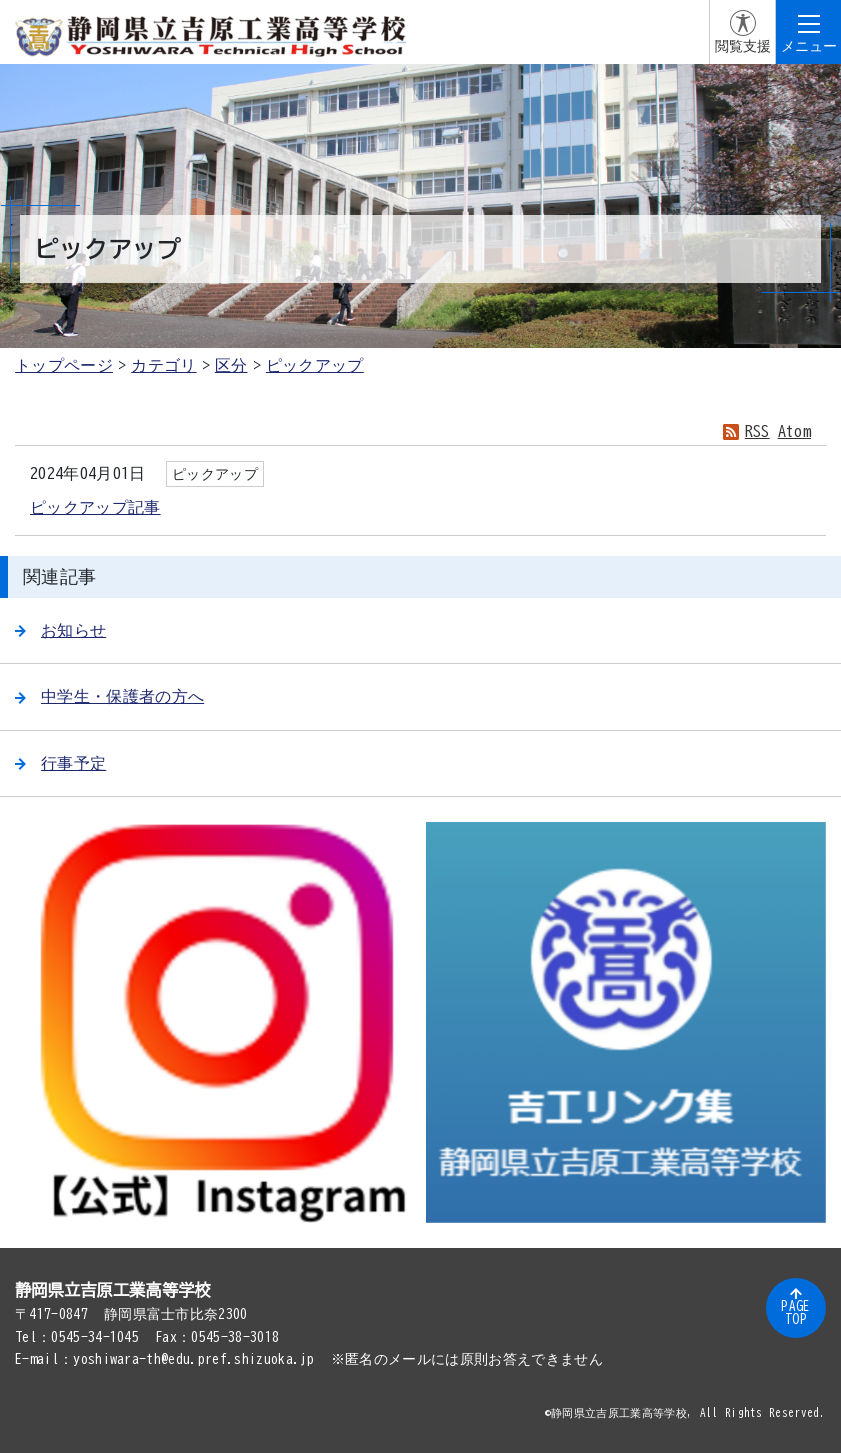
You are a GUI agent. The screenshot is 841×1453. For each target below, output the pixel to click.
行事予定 (60, 763)
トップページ (64, 365)
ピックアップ (315, 365)
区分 (231, 365)
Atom (794, 431)
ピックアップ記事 (95, 507)
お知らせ (60, 630)
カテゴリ (163, 365)
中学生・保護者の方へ (109, 696)
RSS (757, 431)
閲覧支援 (743, 46)
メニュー (809, 46)
